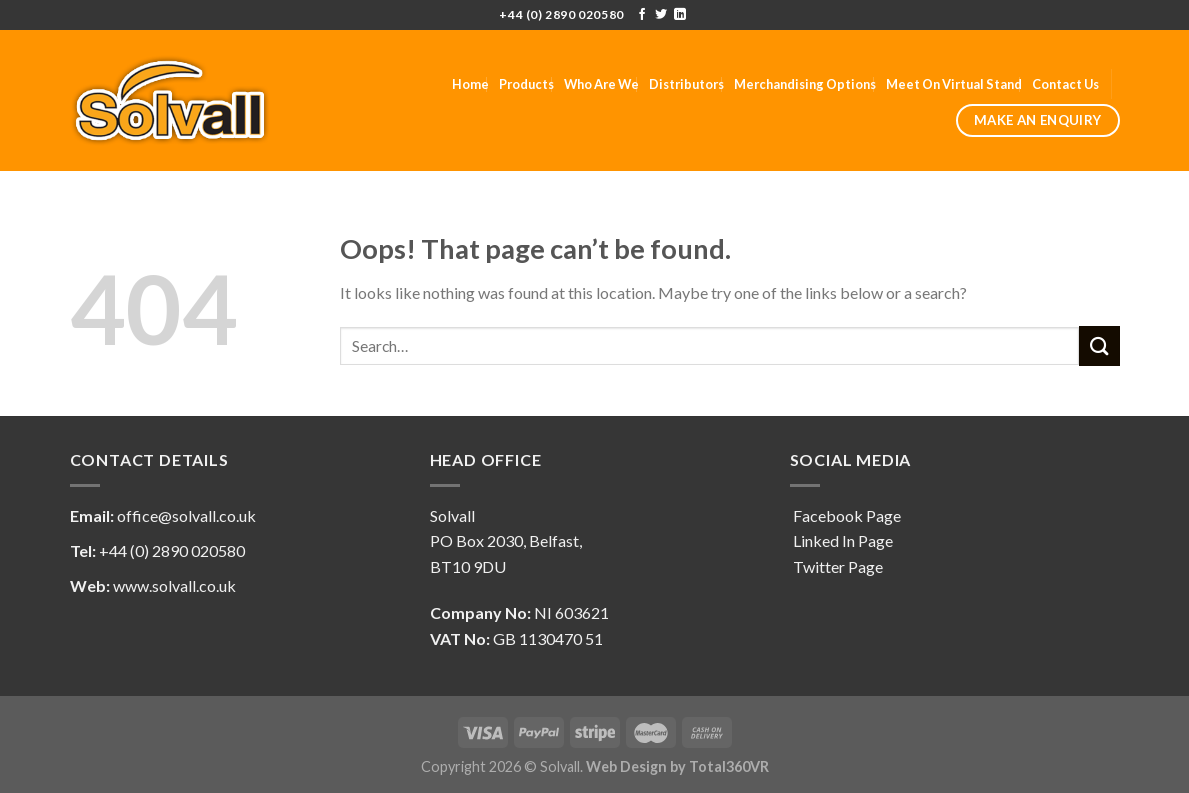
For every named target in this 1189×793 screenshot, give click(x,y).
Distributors (686, 84)
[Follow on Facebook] (642, 15)
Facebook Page (845, 515)
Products (526, 84)
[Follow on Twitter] (661, 15)
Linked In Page (841, 540)
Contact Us (1065, 84)
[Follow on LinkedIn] (680, 15)
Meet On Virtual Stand (954, 84)
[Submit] (1099, 345)
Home (470, 84)
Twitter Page (836, 566)
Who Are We (601, 84)
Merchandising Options (805, 84)
